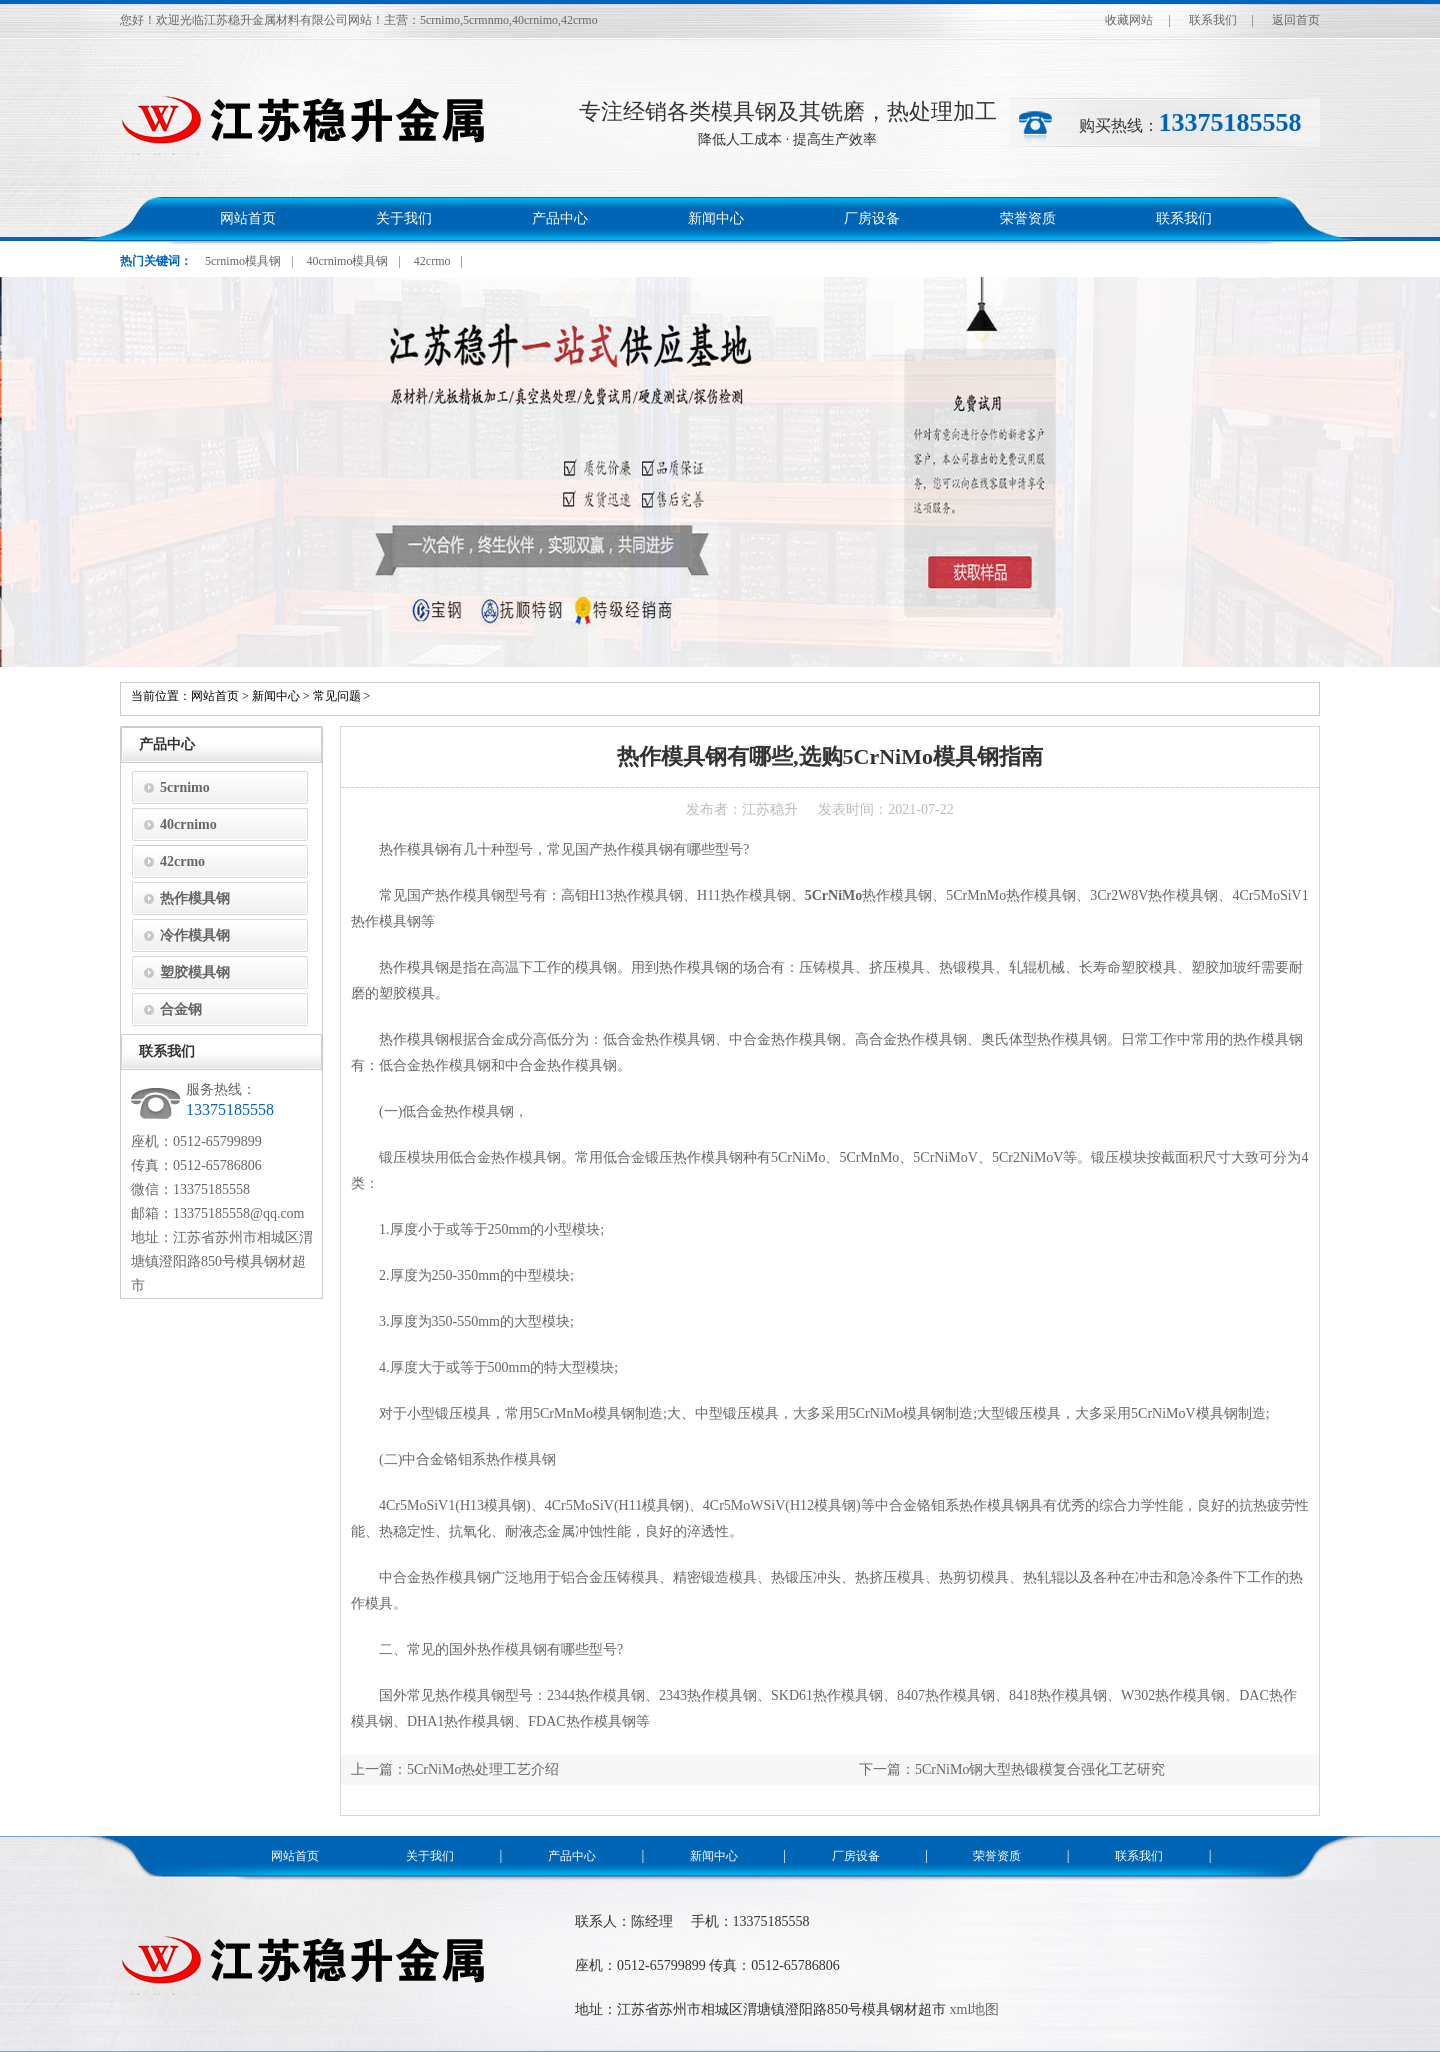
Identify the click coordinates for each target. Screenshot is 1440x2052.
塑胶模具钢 (195, 972)
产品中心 (560, 218)
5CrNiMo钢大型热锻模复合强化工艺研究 (1040, 1769)
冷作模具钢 (195, 935)
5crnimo (185, 787)
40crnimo (188, 824)
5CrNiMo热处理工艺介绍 (483, 1769)
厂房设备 (872, 218)
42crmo (432, 261)
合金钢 (181, 1009)
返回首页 (1296, 20)
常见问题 (337, 696)
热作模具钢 (195, 898)
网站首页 (248, 218)
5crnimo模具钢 (243, 261)
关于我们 (404, 218)
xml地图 (975, 2009)
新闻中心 (716, 218)
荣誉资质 (1028, 218)
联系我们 (1213, 20)
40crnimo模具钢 (347, 261)
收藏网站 (1129, 20)
